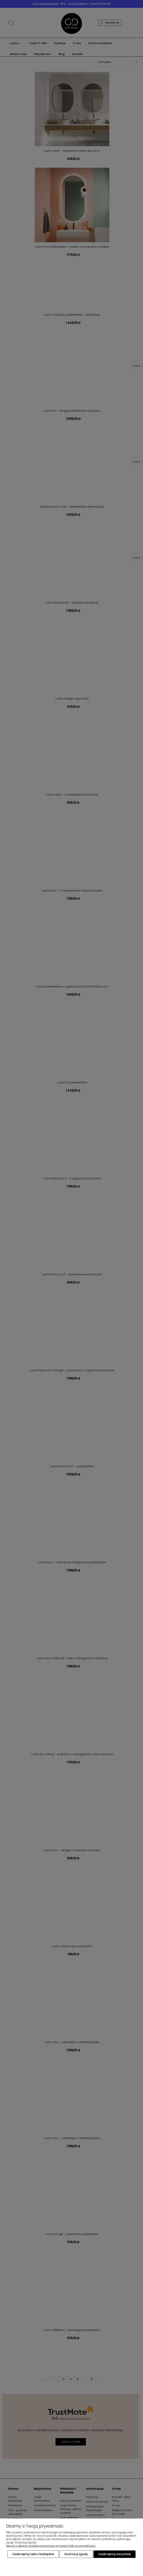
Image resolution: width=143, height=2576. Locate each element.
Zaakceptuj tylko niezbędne (33, 2554)
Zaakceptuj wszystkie (114, 2554)
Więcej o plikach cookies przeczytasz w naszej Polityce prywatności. (51, 2546)
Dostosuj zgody (76, 2554)
